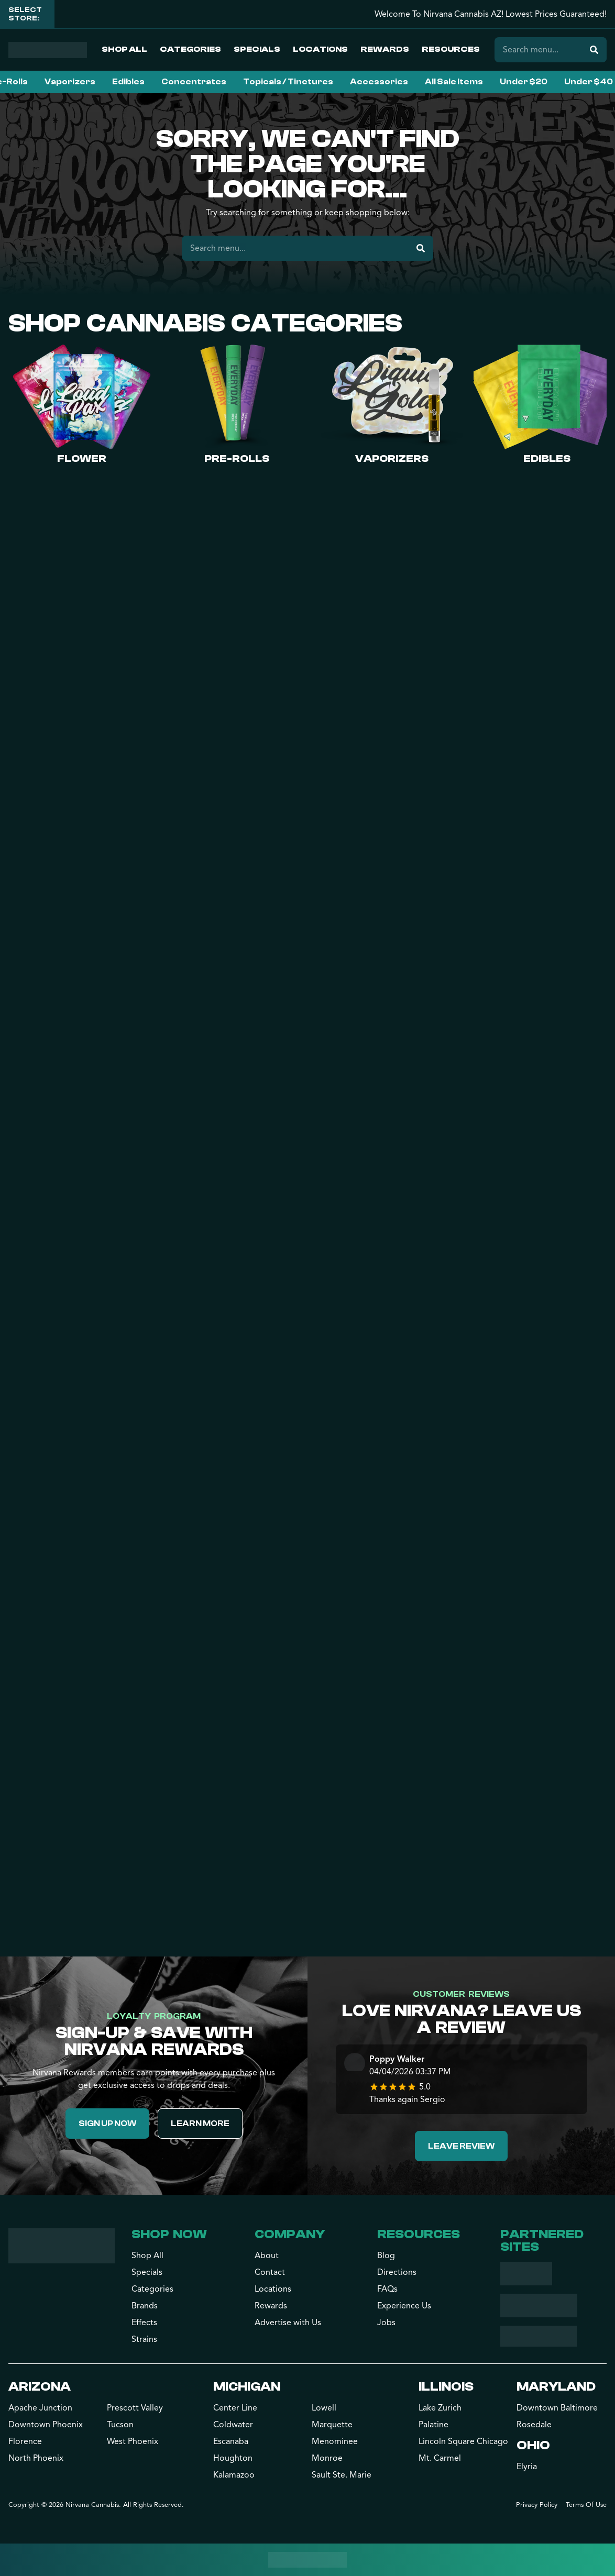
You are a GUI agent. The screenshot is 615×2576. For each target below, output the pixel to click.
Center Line (235, 2408)
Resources (451, 49)
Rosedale (534, 2424)
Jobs (386, 2322)
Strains (144, 2339)
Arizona (39, 2387)
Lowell (324, 2408)
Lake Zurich (440, 2408)
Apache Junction (40, 2408)
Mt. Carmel (440, 2458)
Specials (257, 49)
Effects (144, 2322)
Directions (396, 2272)
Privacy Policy (536, 2505)
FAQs (387, 2289)
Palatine (433, 2424)
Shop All (124, 49)
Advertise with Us (288, 2322)
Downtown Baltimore (557, 2408)
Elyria (527, 2466)
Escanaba (230, 2441)
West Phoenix (132, 2441)
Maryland (556, 2387)
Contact (270, 2272)
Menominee (335, 2441)
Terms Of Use (586, 2505)
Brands (144, 2306)
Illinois (446, 2387)
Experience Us (404, 2306)
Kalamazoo (234, 2475)
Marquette (332, 2424)
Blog (386, 2255)
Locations (320, 49)
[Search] (594, 49)
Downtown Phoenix (45, 2424)
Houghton (232, 2458)
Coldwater (233, 2424)
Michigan (246, 2387)
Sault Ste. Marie (341, 2475)
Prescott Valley (135, 2408)
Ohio (533, 2445)
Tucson (120, 2424)
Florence (25, 2441)
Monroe (327, 2458)
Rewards (384, 49)
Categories (190, 49)
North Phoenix (35, 2458)
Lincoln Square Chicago (463, 2441)
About (267, 2255)
